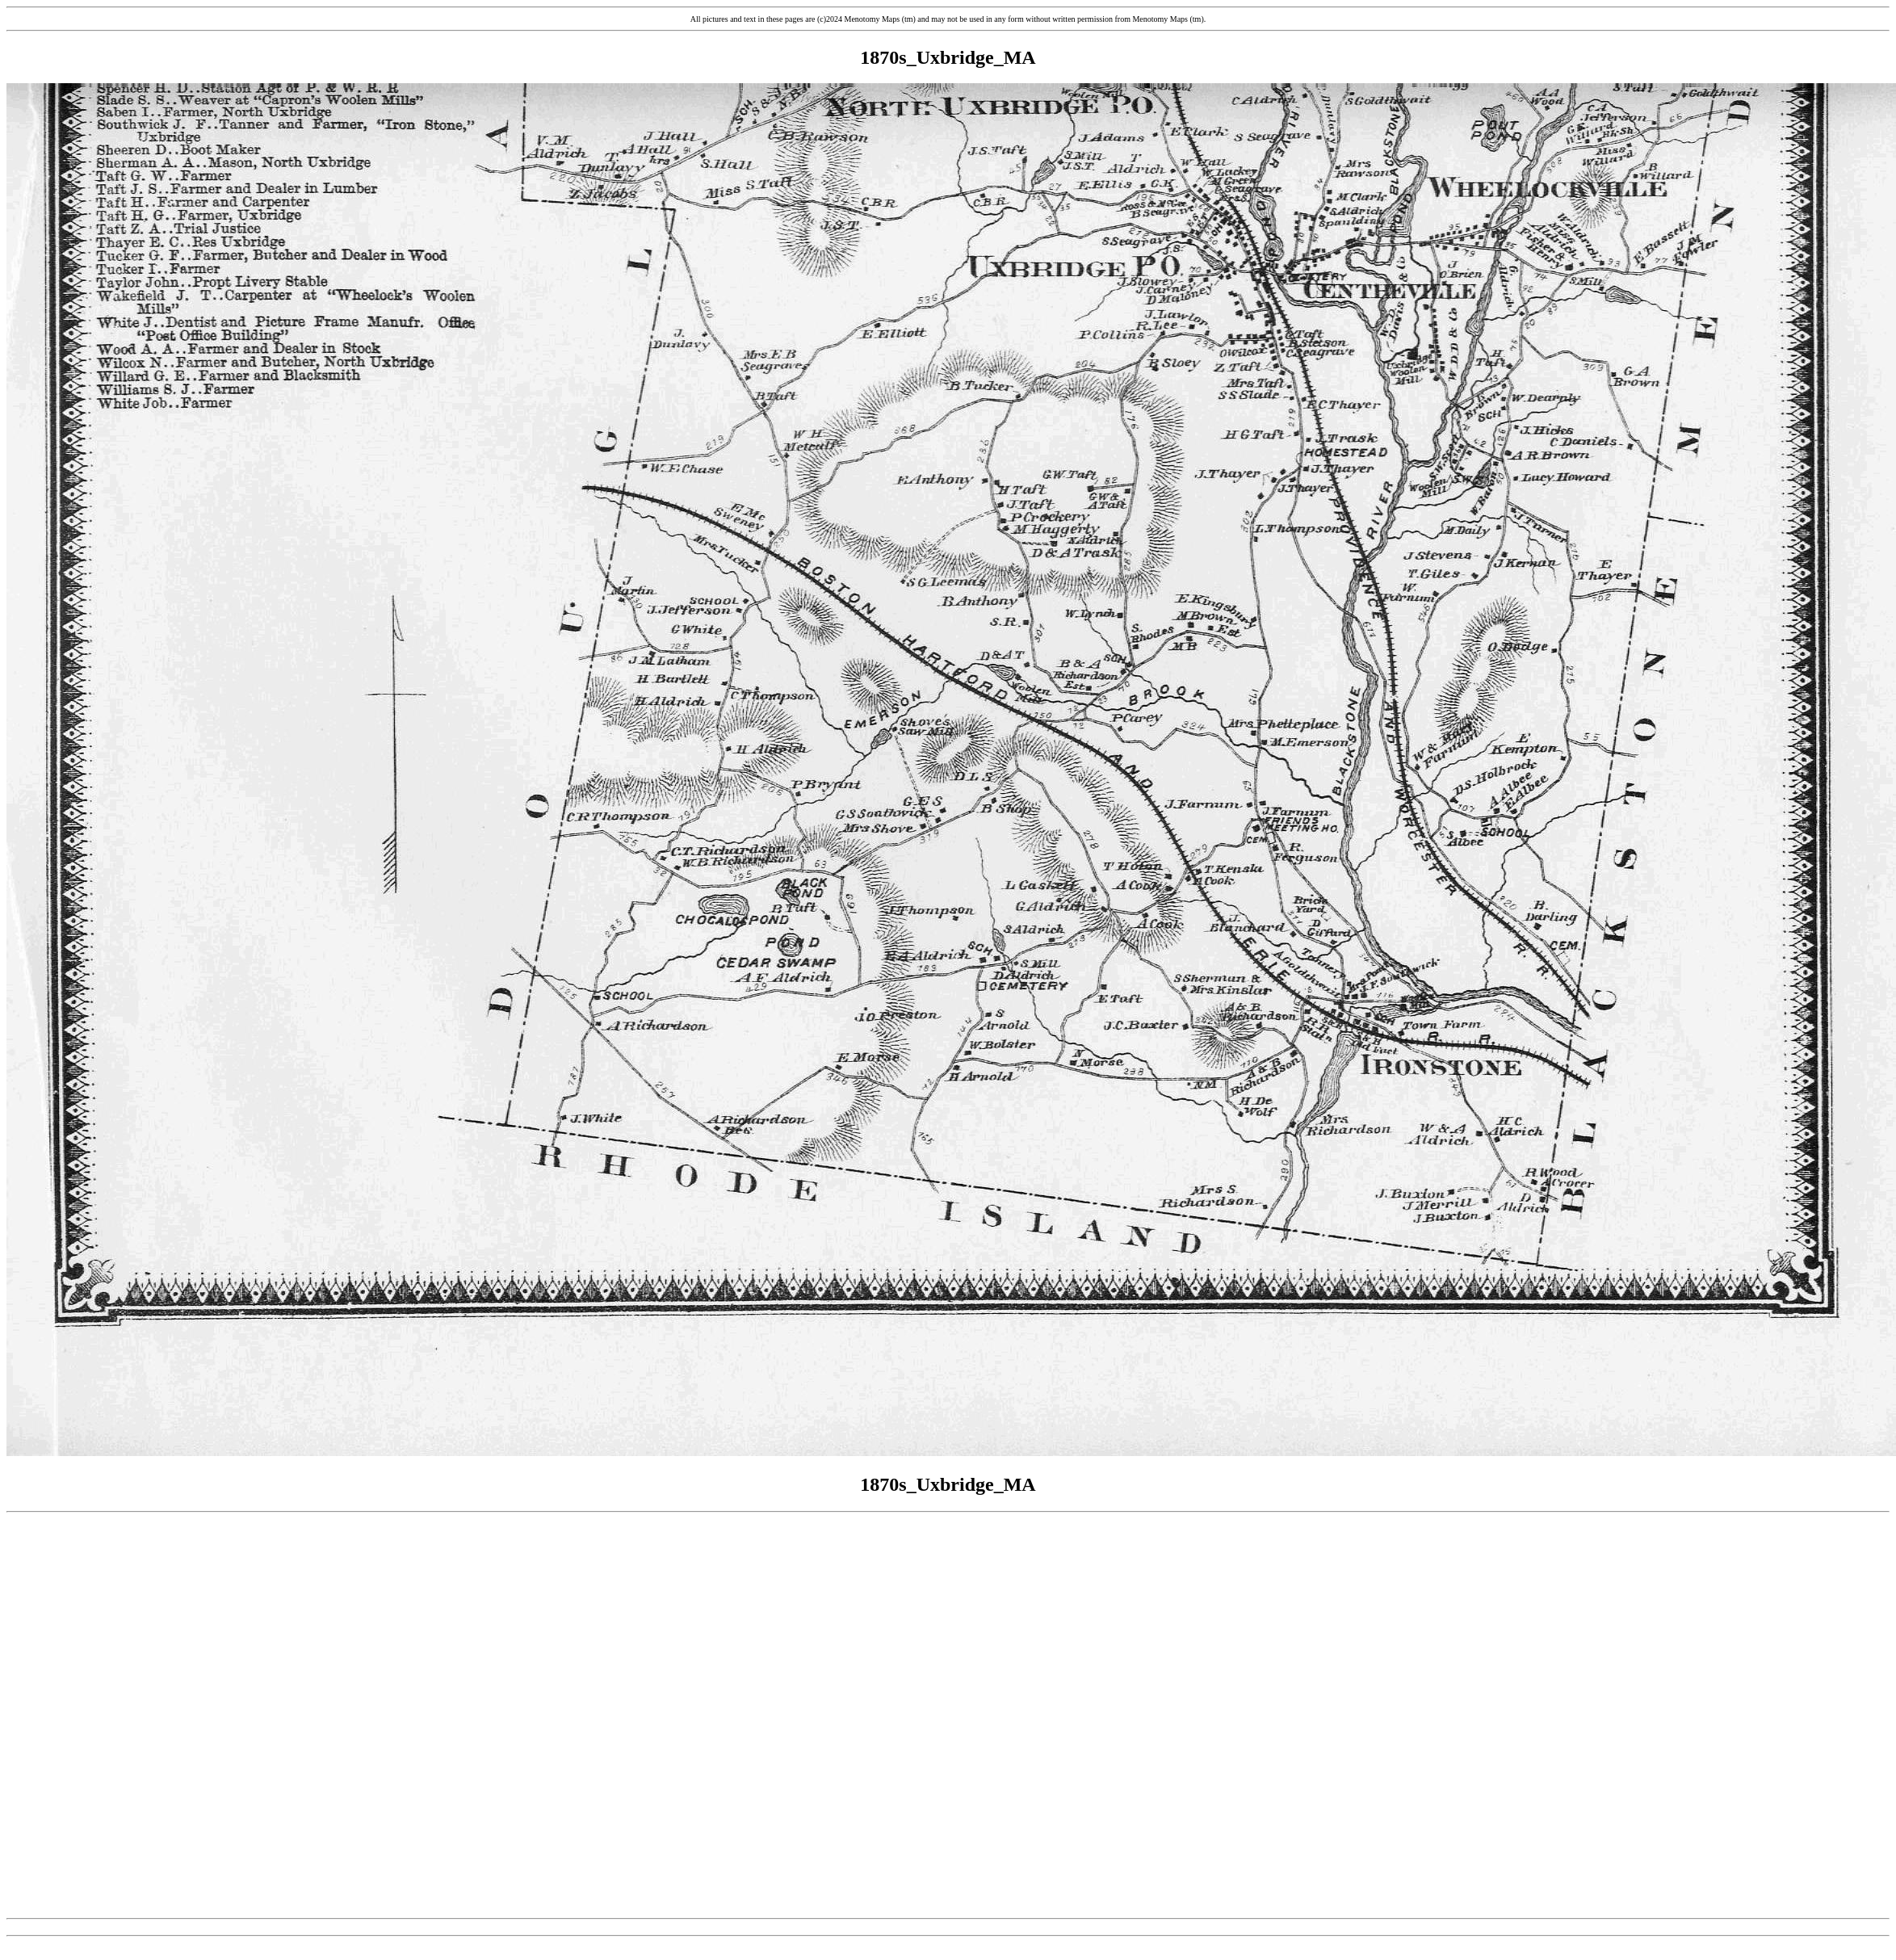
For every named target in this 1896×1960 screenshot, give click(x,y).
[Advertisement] (945, 1716)
